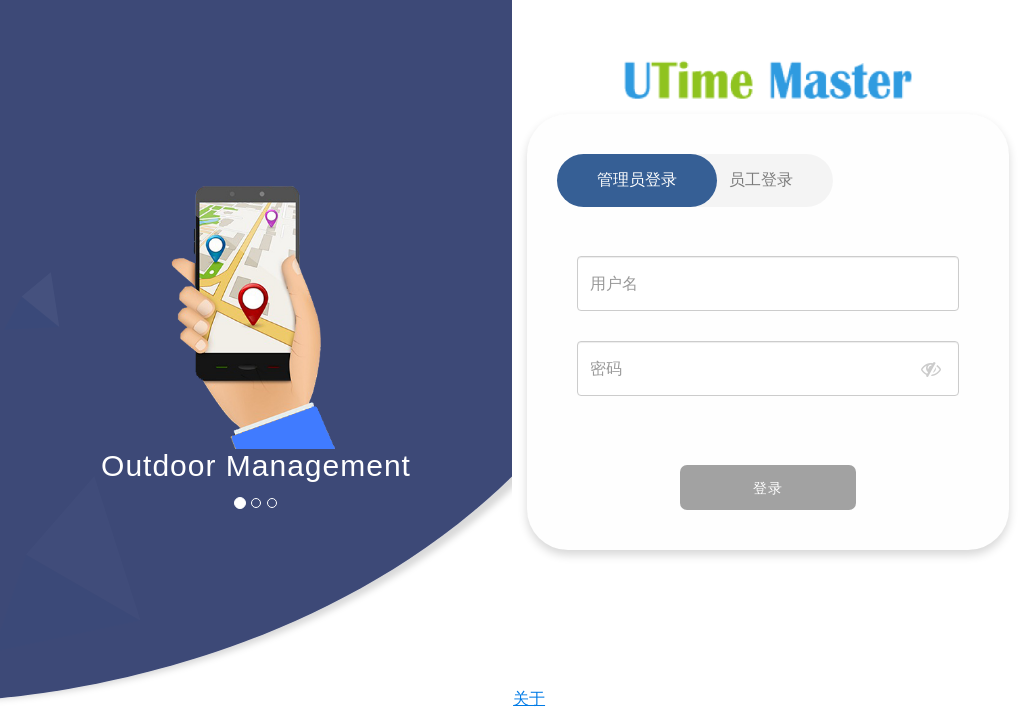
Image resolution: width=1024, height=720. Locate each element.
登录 (768, 488)
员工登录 (761, 179)
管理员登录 (637, 179)
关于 (529, 698)
